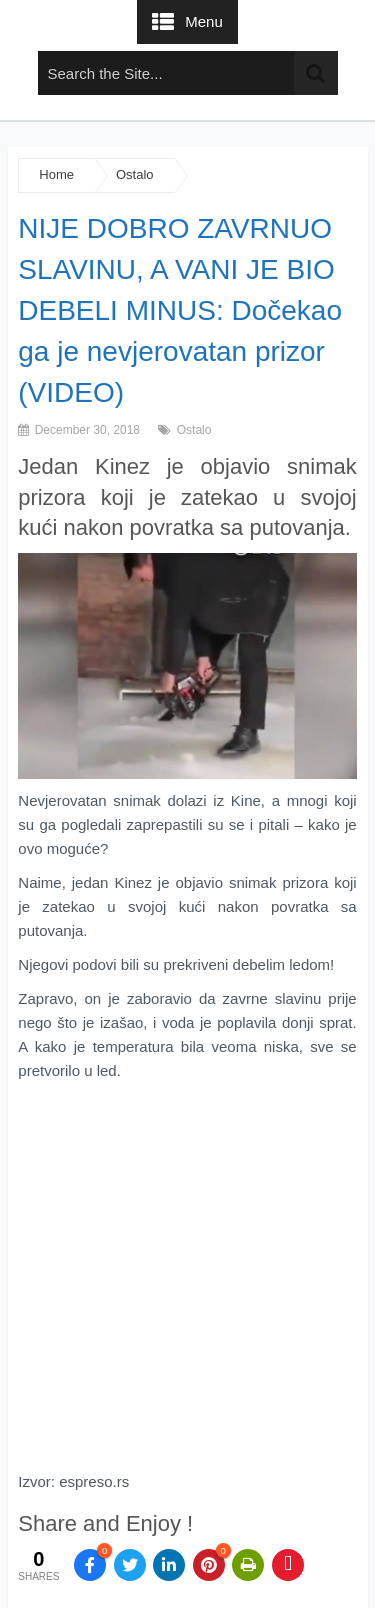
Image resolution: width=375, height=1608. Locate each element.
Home (56, 174)
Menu (204, 21)
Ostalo (135, 174)
